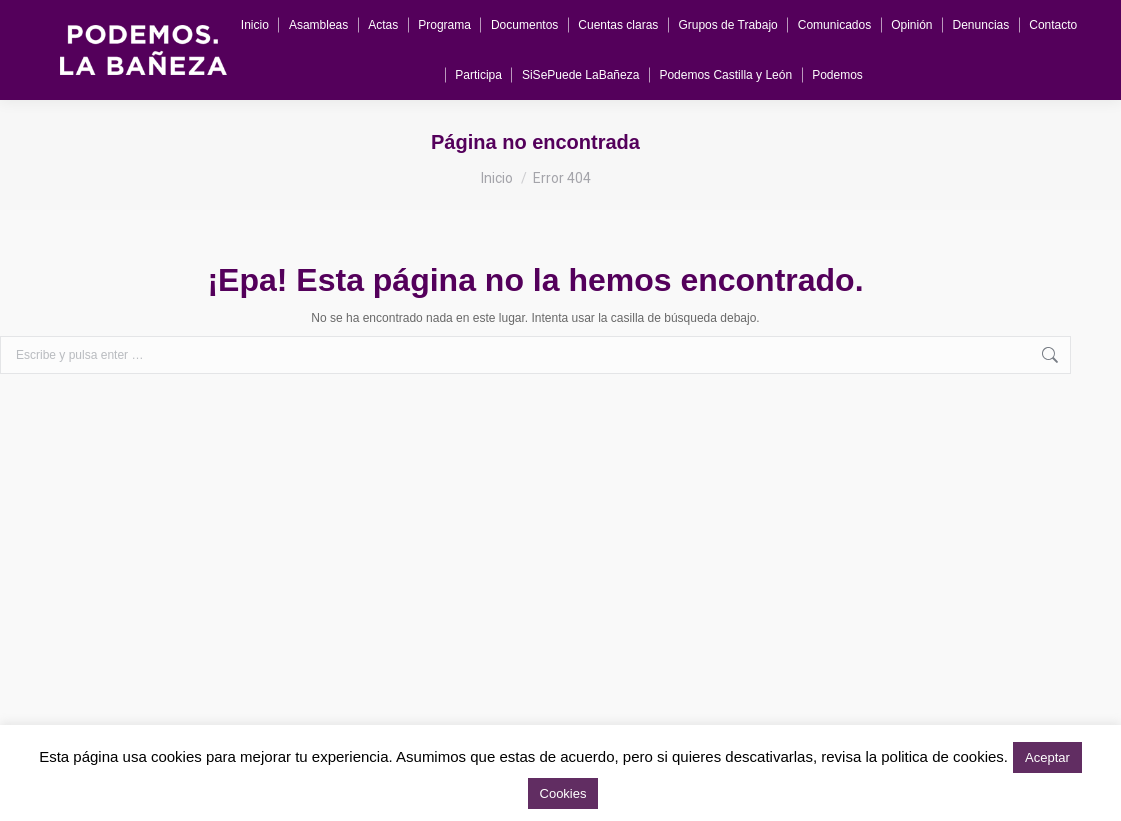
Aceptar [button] (1047, 757)
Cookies (563, 793)
